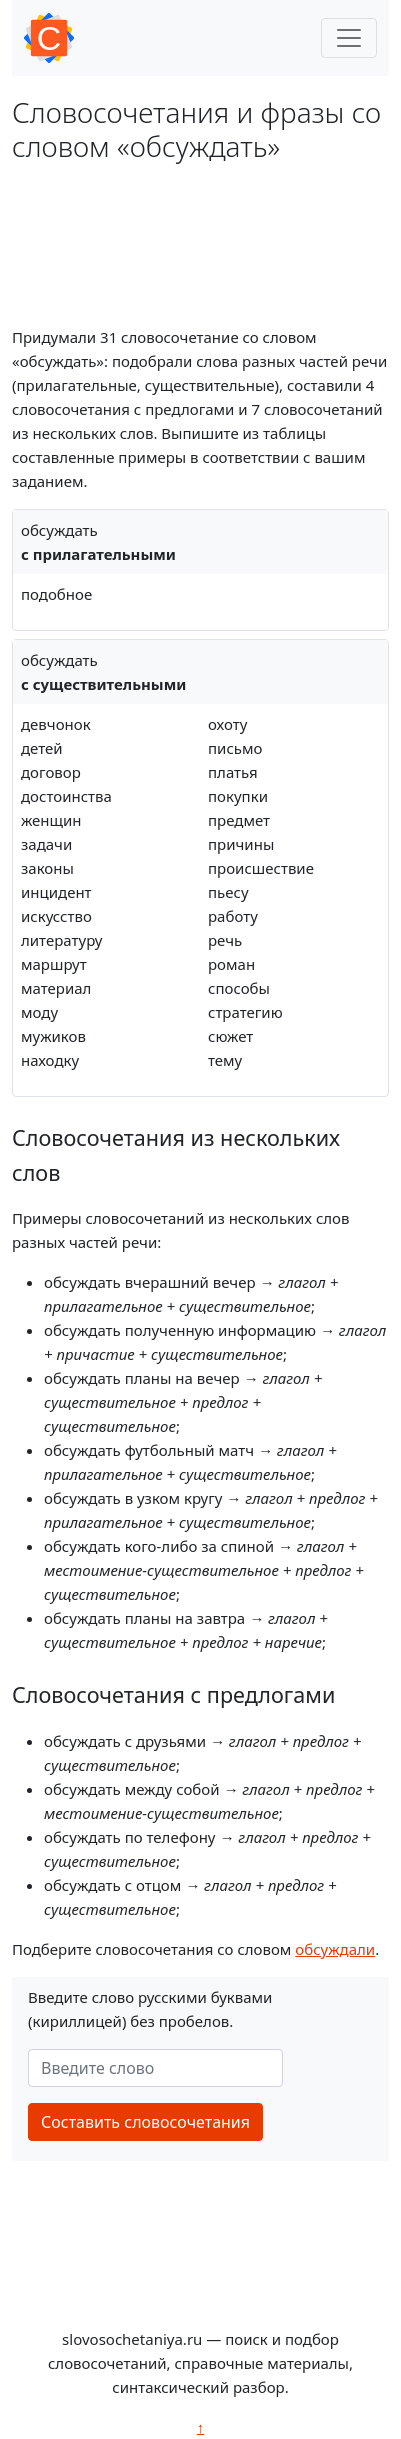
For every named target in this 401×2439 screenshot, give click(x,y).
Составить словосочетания (145, 2122)
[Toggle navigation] (349, 38)
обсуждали (335, 1949)
